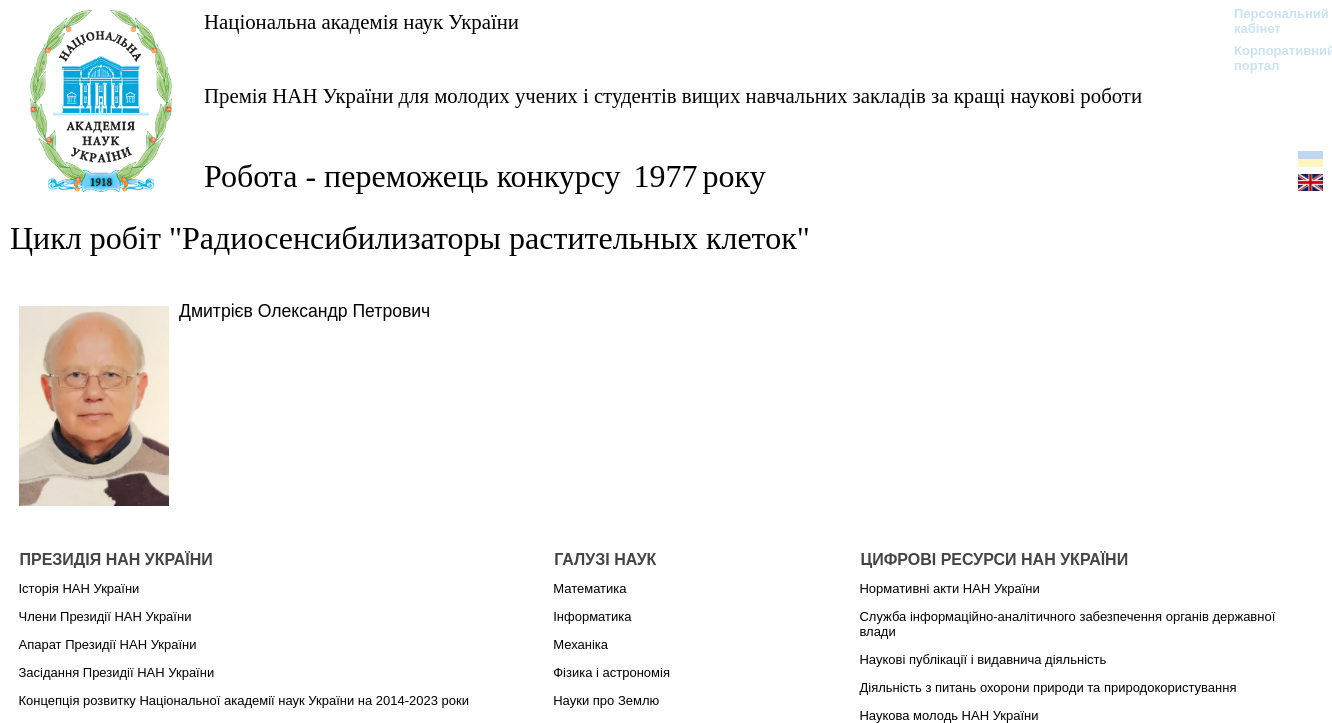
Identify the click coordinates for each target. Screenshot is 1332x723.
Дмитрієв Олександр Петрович (304, 311)
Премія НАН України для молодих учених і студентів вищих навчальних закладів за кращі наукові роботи (673, 95)
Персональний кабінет (1271, 21)
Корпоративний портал (1271, 58)
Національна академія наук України (361, 21)
